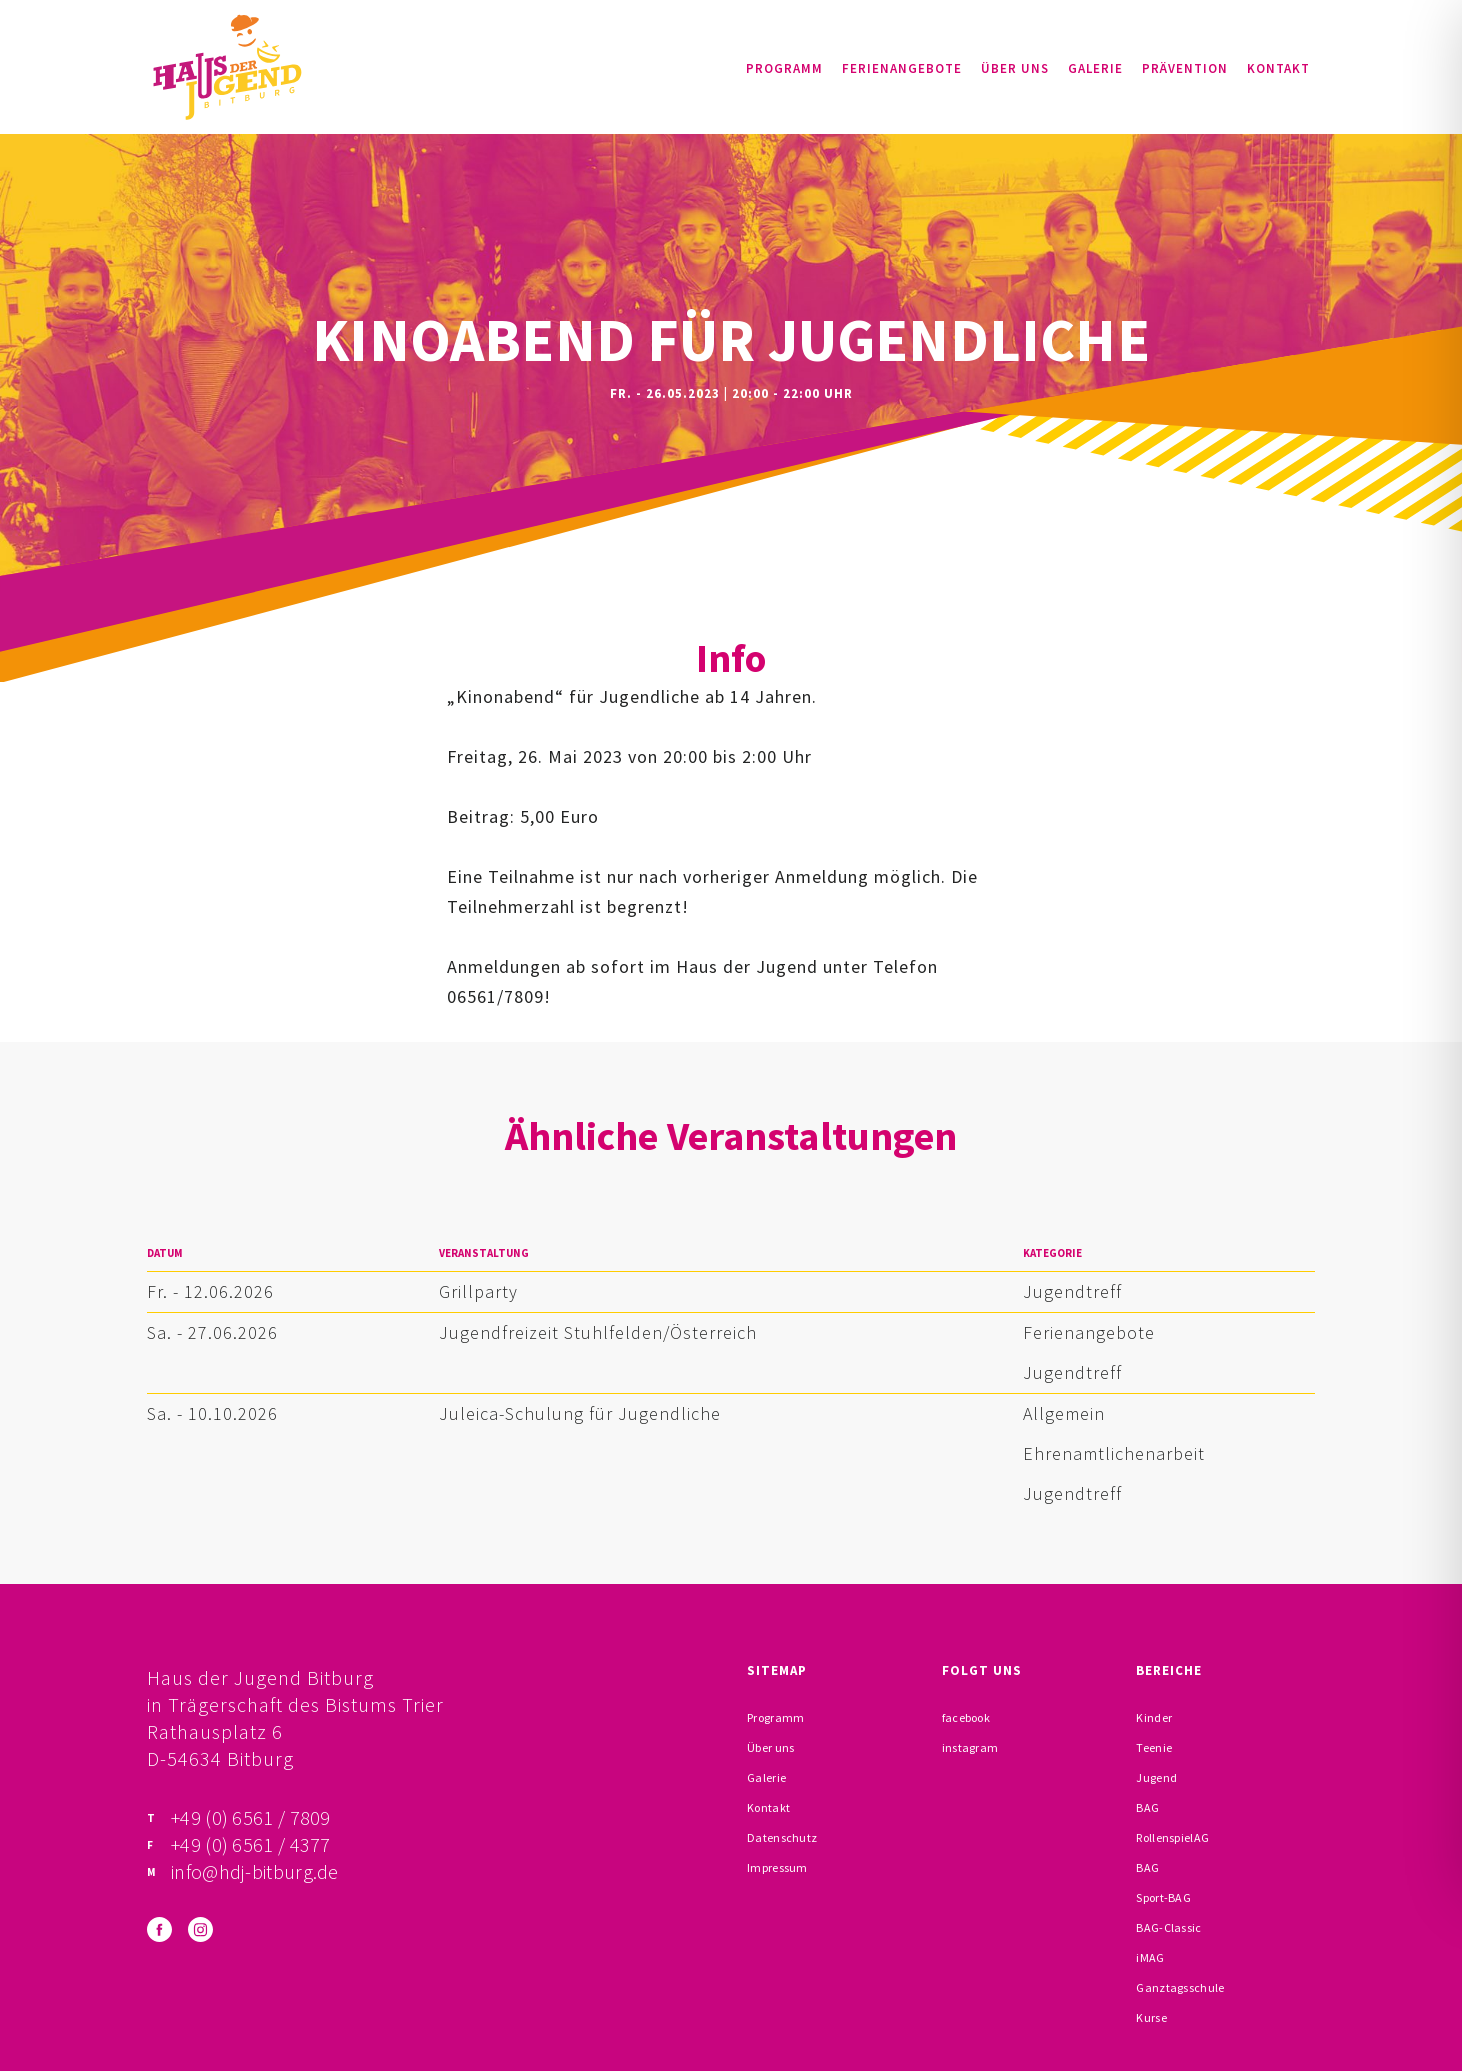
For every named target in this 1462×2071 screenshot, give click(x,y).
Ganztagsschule (1180, 1987)
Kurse (1151, 2017)
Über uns (1015, 68)
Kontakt (1278, 68)
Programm (784, 68)
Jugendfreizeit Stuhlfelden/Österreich (598, 1332)
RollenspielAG (1172, 1837)
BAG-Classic (1168, 1927)
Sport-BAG (1163, 1897)
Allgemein (1064, 1413)
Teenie (1154, 1747)
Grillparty (478, 1291)
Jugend (1156, 1777)
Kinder (1154, 1717)
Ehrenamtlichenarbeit (1114, 1453)
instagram (970, 1747)
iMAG (1150, 1957)
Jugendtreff (1072, 1291)
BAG (1147, 1807)
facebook (966, 1717)
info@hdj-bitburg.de (255, 1871)
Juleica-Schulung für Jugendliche (580, 1413)
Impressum (777, 1867)
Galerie (1095, 68)
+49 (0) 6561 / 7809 (251, 1817)
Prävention (1185, 68)
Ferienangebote (902, 68)
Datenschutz (782, 1837)
